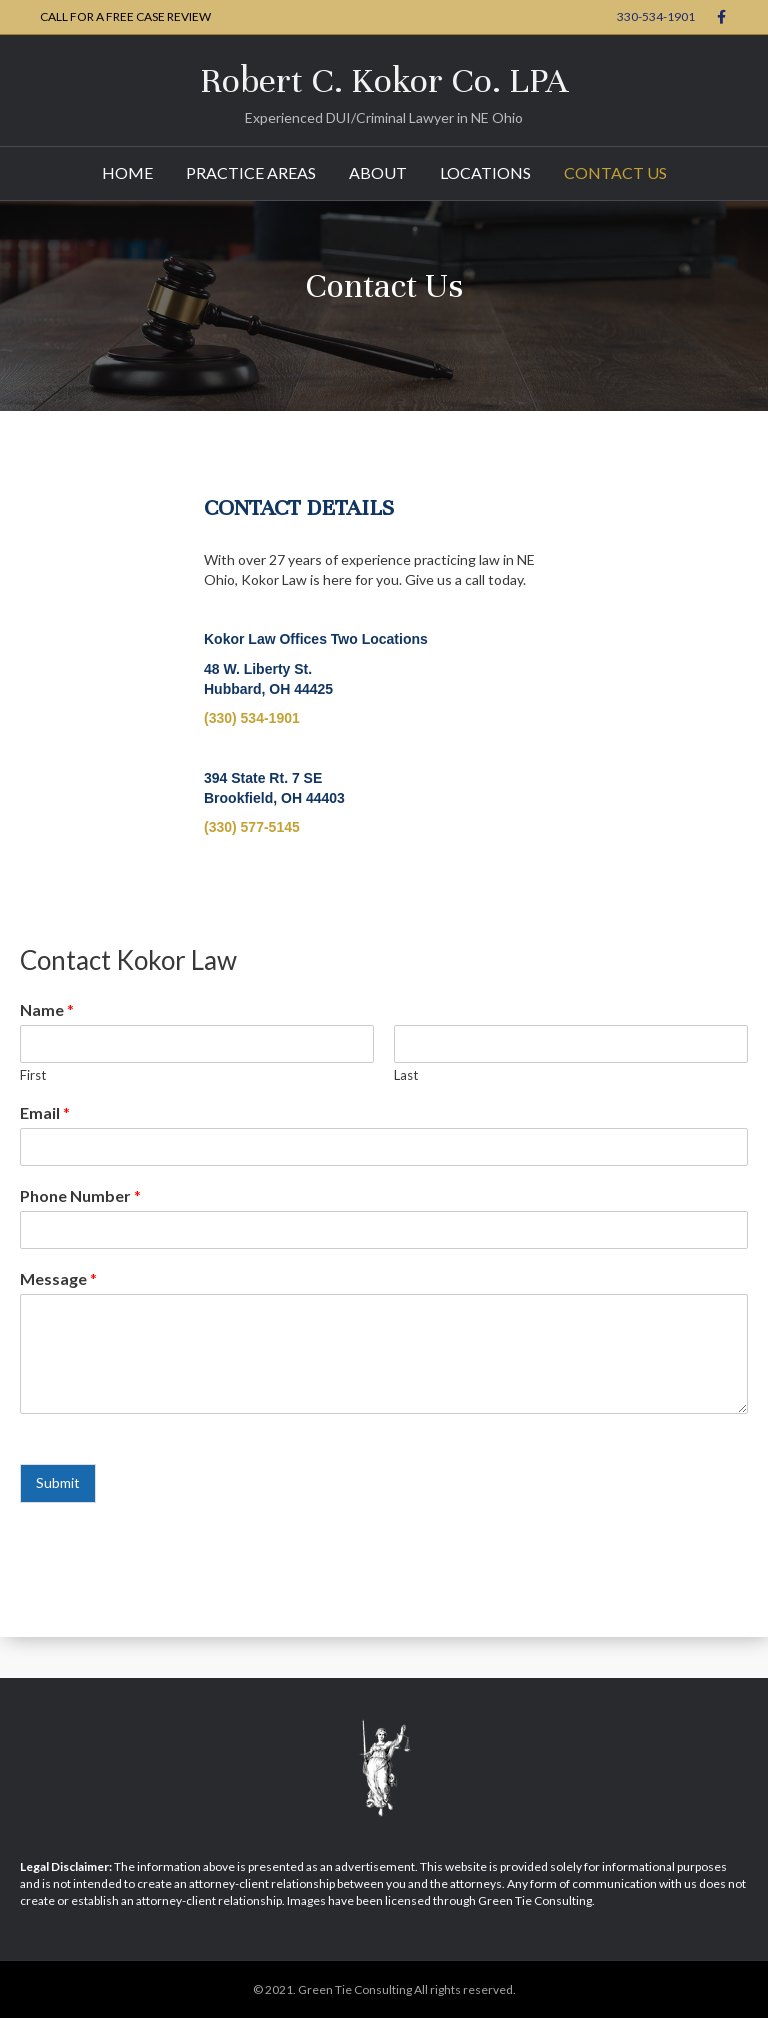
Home (127, 172)
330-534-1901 (656, 16)
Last (406, 1075)
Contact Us (615, 172)
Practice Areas (251, 172)
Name (47, 1009)
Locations (485, 172)
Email (45, 1112)
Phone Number (80, 1195)
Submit (58, 1482)
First (33, 1075)
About (378, 172)
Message (58, 1278)
